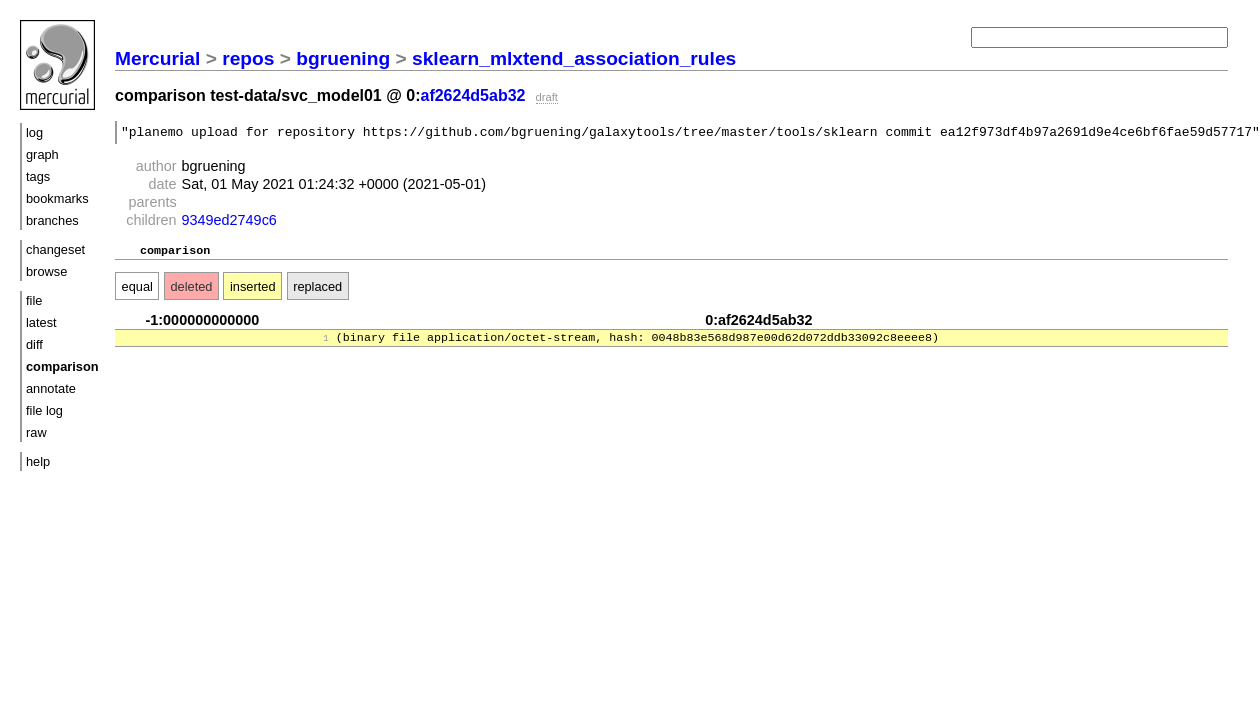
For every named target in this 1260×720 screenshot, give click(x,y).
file (34, 300)
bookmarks (57, 198)
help (38, 461)
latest (41, 322)
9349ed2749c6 (229, 223)
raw (36, 432)
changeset (55, 249)
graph (42, 154)
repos (248, 58)
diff (34, 344)
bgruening (343, 58)
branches (52, 220)
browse (46, 271)
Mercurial (157, 58)
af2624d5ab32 (472, 95)
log (34, 132)
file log (44, 410)
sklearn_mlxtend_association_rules (574, 58)
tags (38, 176)
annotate (51, 388)
